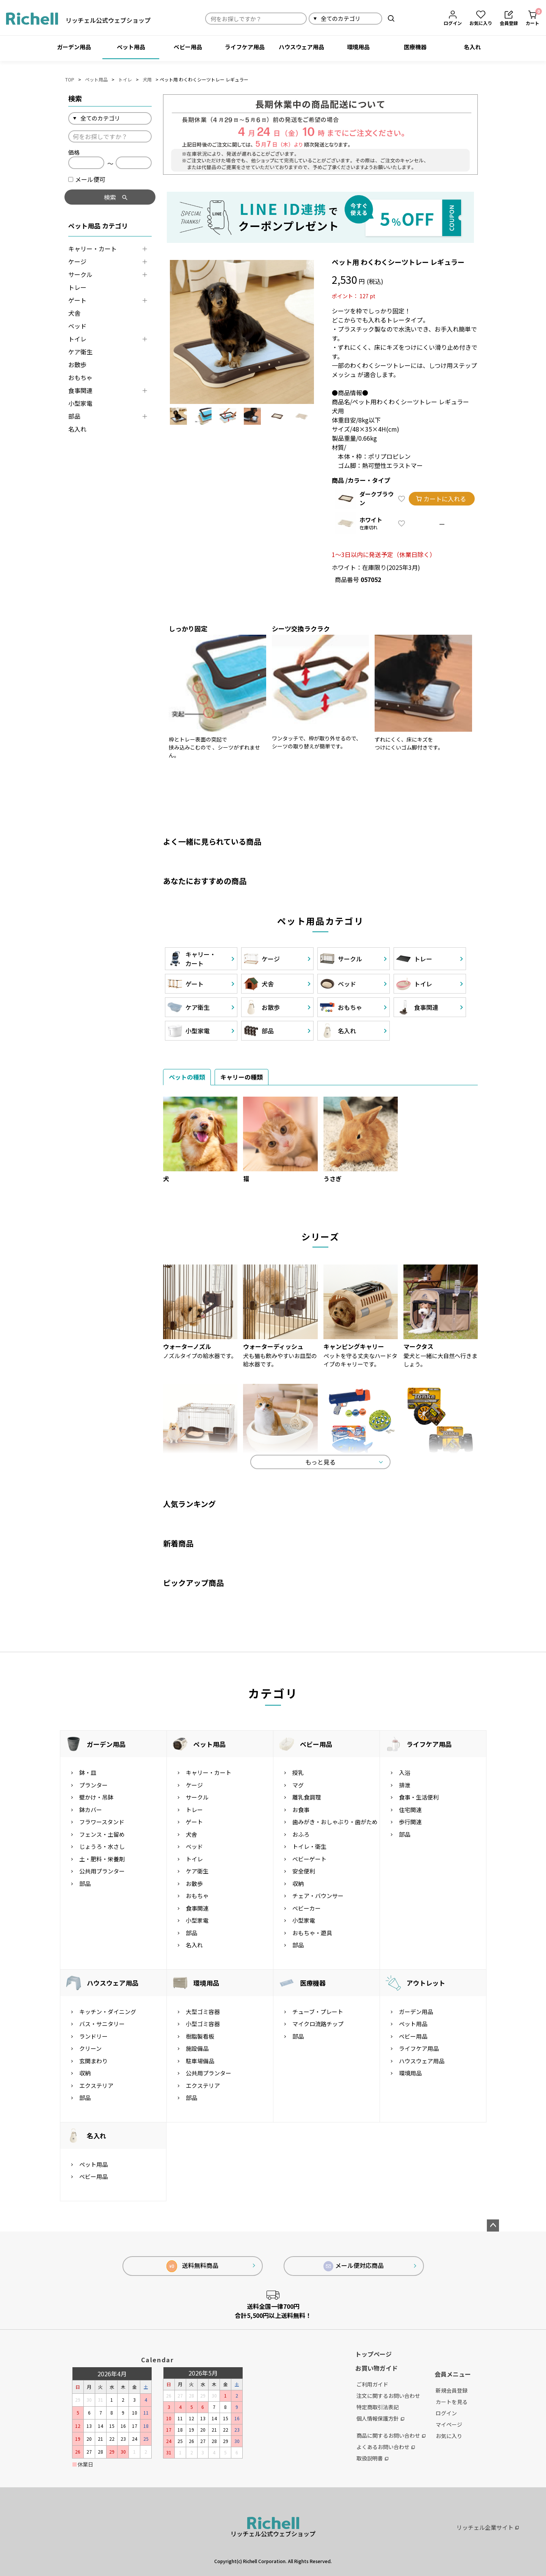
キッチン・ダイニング (107, 2012)
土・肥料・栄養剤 (102, 1859)
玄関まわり (93, 2061)
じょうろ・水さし (102, 1846)
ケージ (77, 261)
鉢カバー (90, 1810)
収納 (298, 1883)
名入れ (472, 47)
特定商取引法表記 (377, 2407)
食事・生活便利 (419, 1797)
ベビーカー (306, 1908)
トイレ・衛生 (309, 1846)
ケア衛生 (80, 351)
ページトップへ (493, 2225)
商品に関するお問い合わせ (390, 2435)
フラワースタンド (101, 1822)
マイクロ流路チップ (318, 2024)
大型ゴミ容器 (203, 2012)
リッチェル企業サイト (488, 2527)
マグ (298, 1785)
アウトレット (425, 1983)
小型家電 (80, 403)
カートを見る (452, 2401)
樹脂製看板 (200, 2036)
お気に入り (449, 2436)
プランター (93, 1785)
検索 (391, 18)
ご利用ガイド (372, 2384)
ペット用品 (131, 47)
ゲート (77, 300)
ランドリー (93, 2036)
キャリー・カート (92, 248)
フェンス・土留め (102, 1834)
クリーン (90, 2048)
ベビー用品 (188, 47)
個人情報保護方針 (380, 2418)
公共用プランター (102, 1871)
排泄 (404, 1785)
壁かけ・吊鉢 (96, 1797)
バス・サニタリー (102, 2024)
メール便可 (86, 179)
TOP (69, 79)
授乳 (298, 1772)
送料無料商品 (192, 2266)
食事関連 (80, 390)
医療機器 (415, 47)
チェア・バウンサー (318, 1896)
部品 (74, 416)
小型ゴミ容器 (203, 2024)
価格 (74, 152)
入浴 (404, 1772)
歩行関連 (410, 1822)
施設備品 (197, 2048)
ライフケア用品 (245, 47)
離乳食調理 (306, 1797)
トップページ (373, 2353)
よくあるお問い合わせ (385, 2447)
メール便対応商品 (353, 2266)
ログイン (446, 2413)
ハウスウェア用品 (301, 47)
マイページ (449, 2424)
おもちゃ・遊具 (312, 1933)
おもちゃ (80, 377)
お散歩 (77, 364)
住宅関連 (410, 1810)
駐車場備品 (200, 2061)
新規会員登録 (452, 2390)
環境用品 (358, 47)
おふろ (300, 1834)
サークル (80, 274)
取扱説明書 (372, 2458)
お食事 (300, 1810)
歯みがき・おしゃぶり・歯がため (335, 1822)
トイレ (125, 79)
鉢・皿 (87, 1772)
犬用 (147, 79)
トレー (77, 287)
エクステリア (96, 2085)
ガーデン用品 (74, 47)
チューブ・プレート (317, 2012)
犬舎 (74, 313)
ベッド (77, 325)
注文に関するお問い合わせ (388, 2395)
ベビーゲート (309, 1859)
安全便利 (303, 1871)
